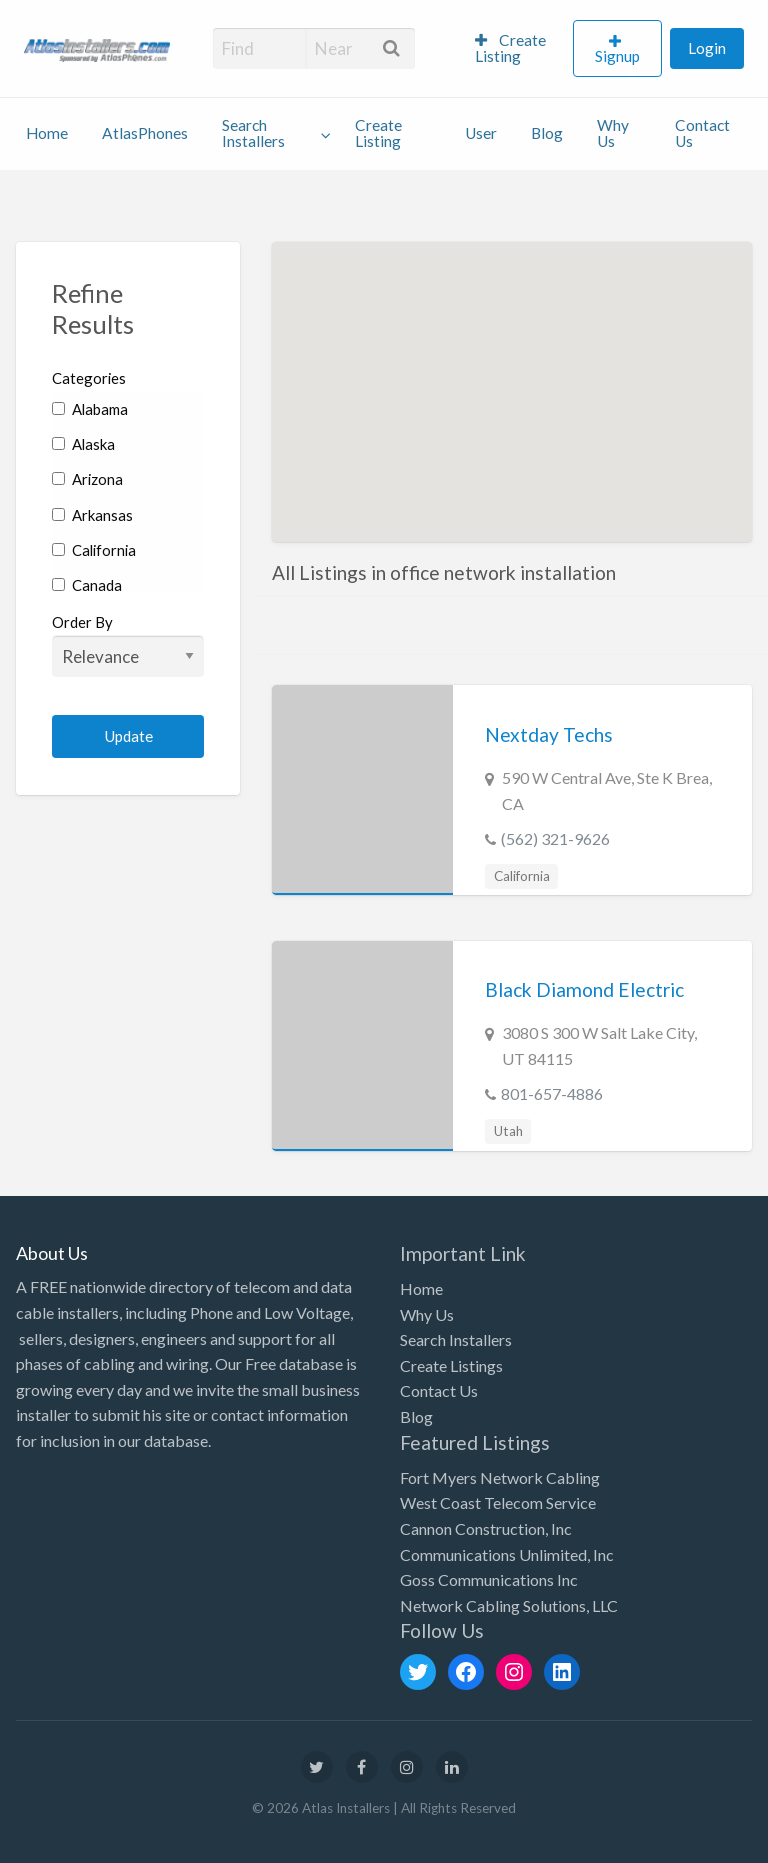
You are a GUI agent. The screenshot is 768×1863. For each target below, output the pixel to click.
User (481, 133)
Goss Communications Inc (489, 1579)
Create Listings (451, 1365)
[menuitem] (515, 49)
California (94, 550)
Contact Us (702, 133)
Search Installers (253, 133)
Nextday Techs (549, 734)
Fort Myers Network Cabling (500, 1477)
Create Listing (510, 48)
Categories (89, 378)
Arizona (87, 479)
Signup (617, 56)
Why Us (613, 133)
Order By (128, 645)
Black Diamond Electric (584, 989)
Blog (547, 133)
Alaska (83, 444)
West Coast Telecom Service (498, 1502)
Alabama (90, 409)
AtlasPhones (145, 133)
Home (47, 133)
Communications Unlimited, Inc (507, 1554)
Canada (87, 585)
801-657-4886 (552, 1093)
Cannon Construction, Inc (486, 1528)
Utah (508, 1131)
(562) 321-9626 (555, 838)
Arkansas (92, 515)
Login (707, 48)
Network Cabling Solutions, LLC (509, 1605)
